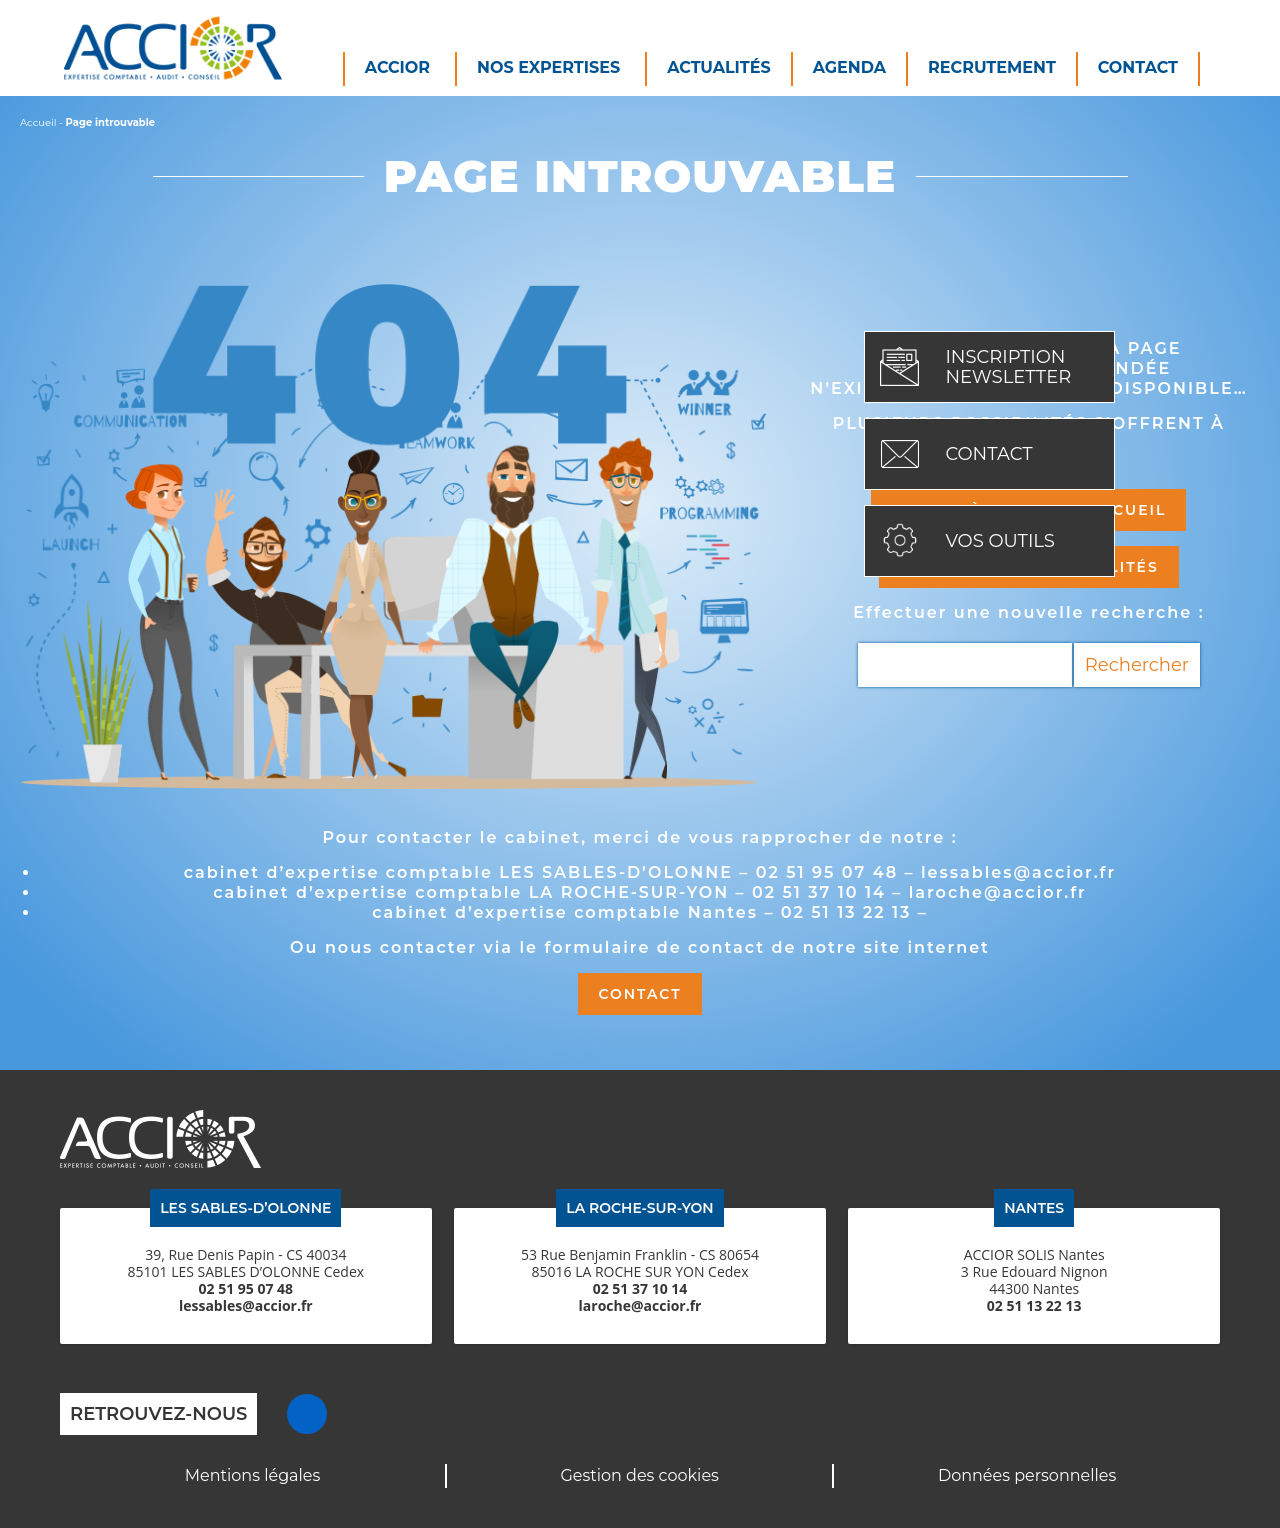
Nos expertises (548, 67)
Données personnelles (1027, 1475)
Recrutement (992, 67)
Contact (1138, 67)
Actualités (719, 67)
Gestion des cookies (639, 1475)
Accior (397, 67)
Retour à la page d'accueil (1028, 510)
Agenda (849, 67)
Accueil (38, 122)
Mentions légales (253, 1475)
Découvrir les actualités (1029, 567)
